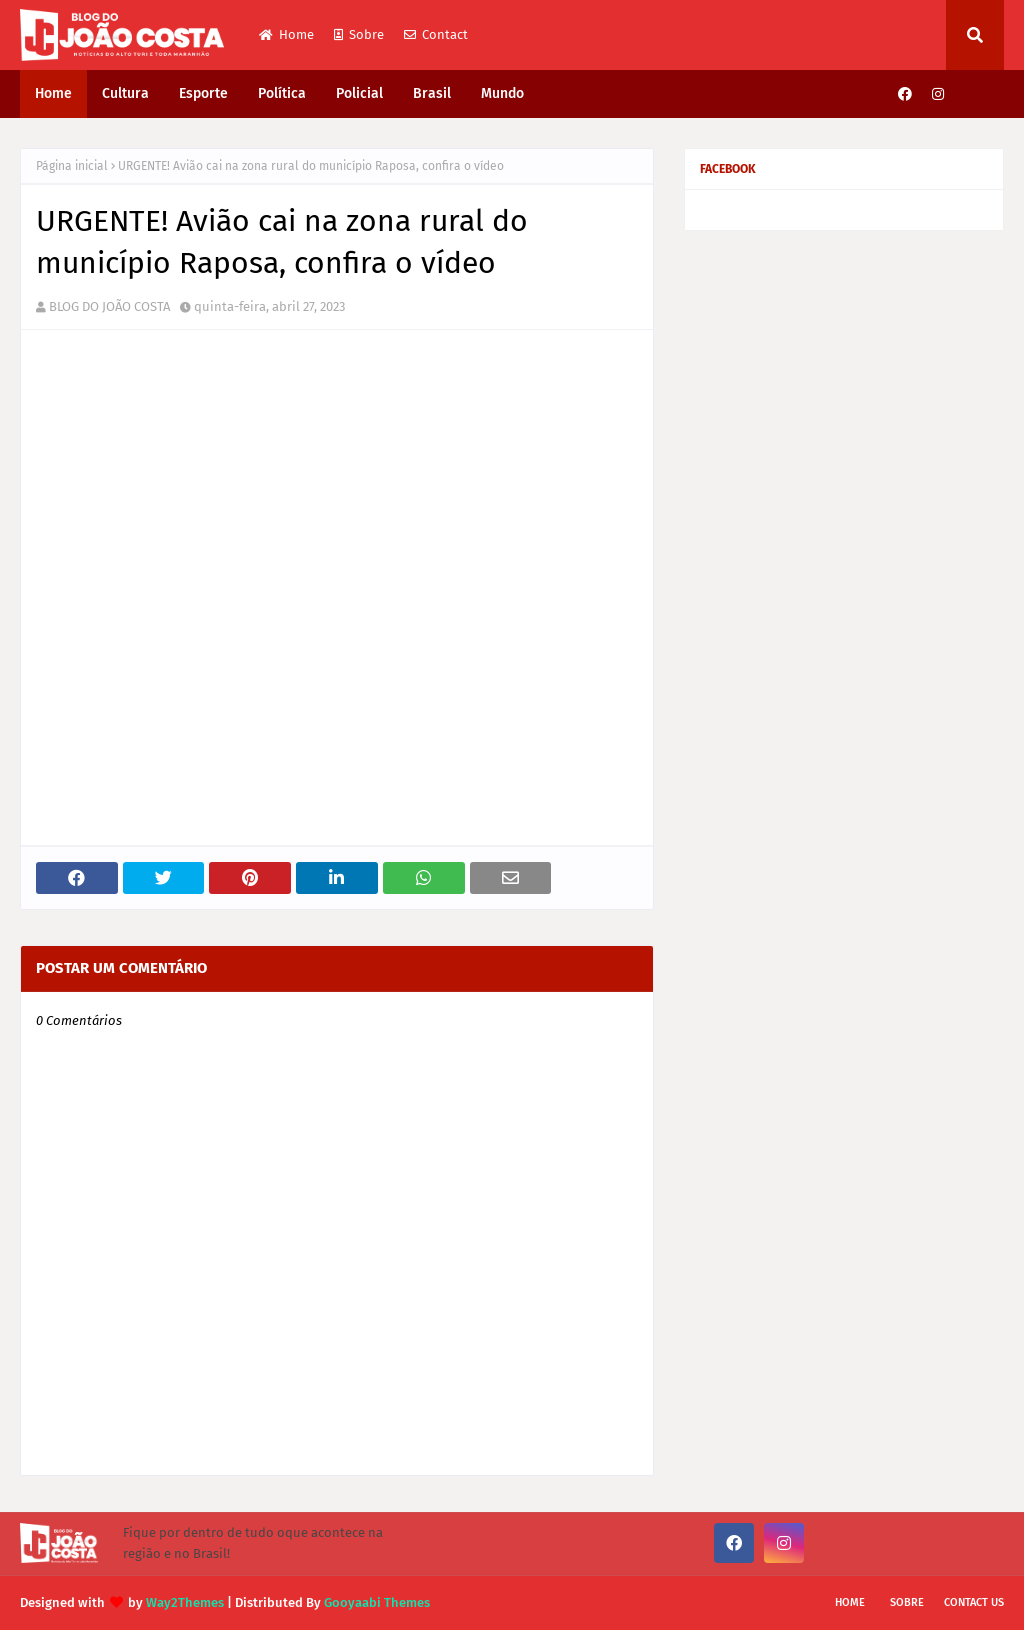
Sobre (359, 34)
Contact (436, 34)
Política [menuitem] (282, 93)
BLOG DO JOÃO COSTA (109, 306)
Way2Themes (185, 1602)
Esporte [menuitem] (203, 93)
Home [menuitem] (53, 93)
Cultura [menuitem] (125, 93)
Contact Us (974, 1602)
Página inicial (72, 166)
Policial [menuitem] (359, 93)
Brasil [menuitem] (432, 93)
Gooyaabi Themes (377, 1602)
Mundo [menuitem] (502, 93)
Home (286, 34)
